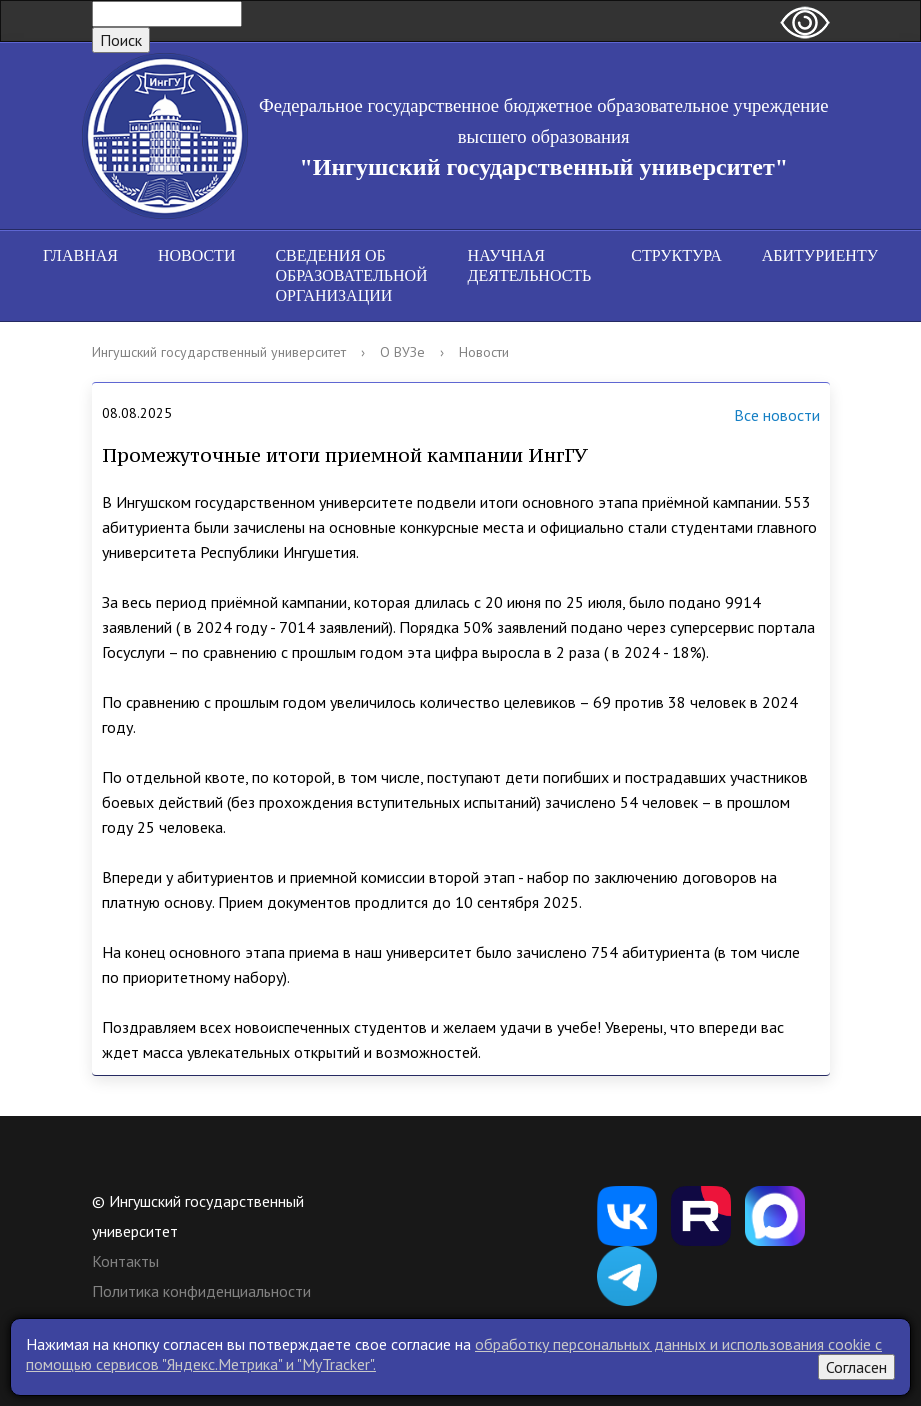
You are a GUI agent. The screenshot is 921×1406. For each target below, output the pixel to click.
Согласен (856, 1367)
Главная (80, 255)
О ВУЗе (402, 352)
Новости (197, 255)
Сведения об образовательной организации (351, 275)
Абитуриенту (820, 255)
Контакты (125, 1261)
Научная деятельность (530, 265)
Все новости (752, 416)
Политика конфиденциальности (201, 1291)
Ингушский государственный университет (219, 352)
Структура (676, 255)
